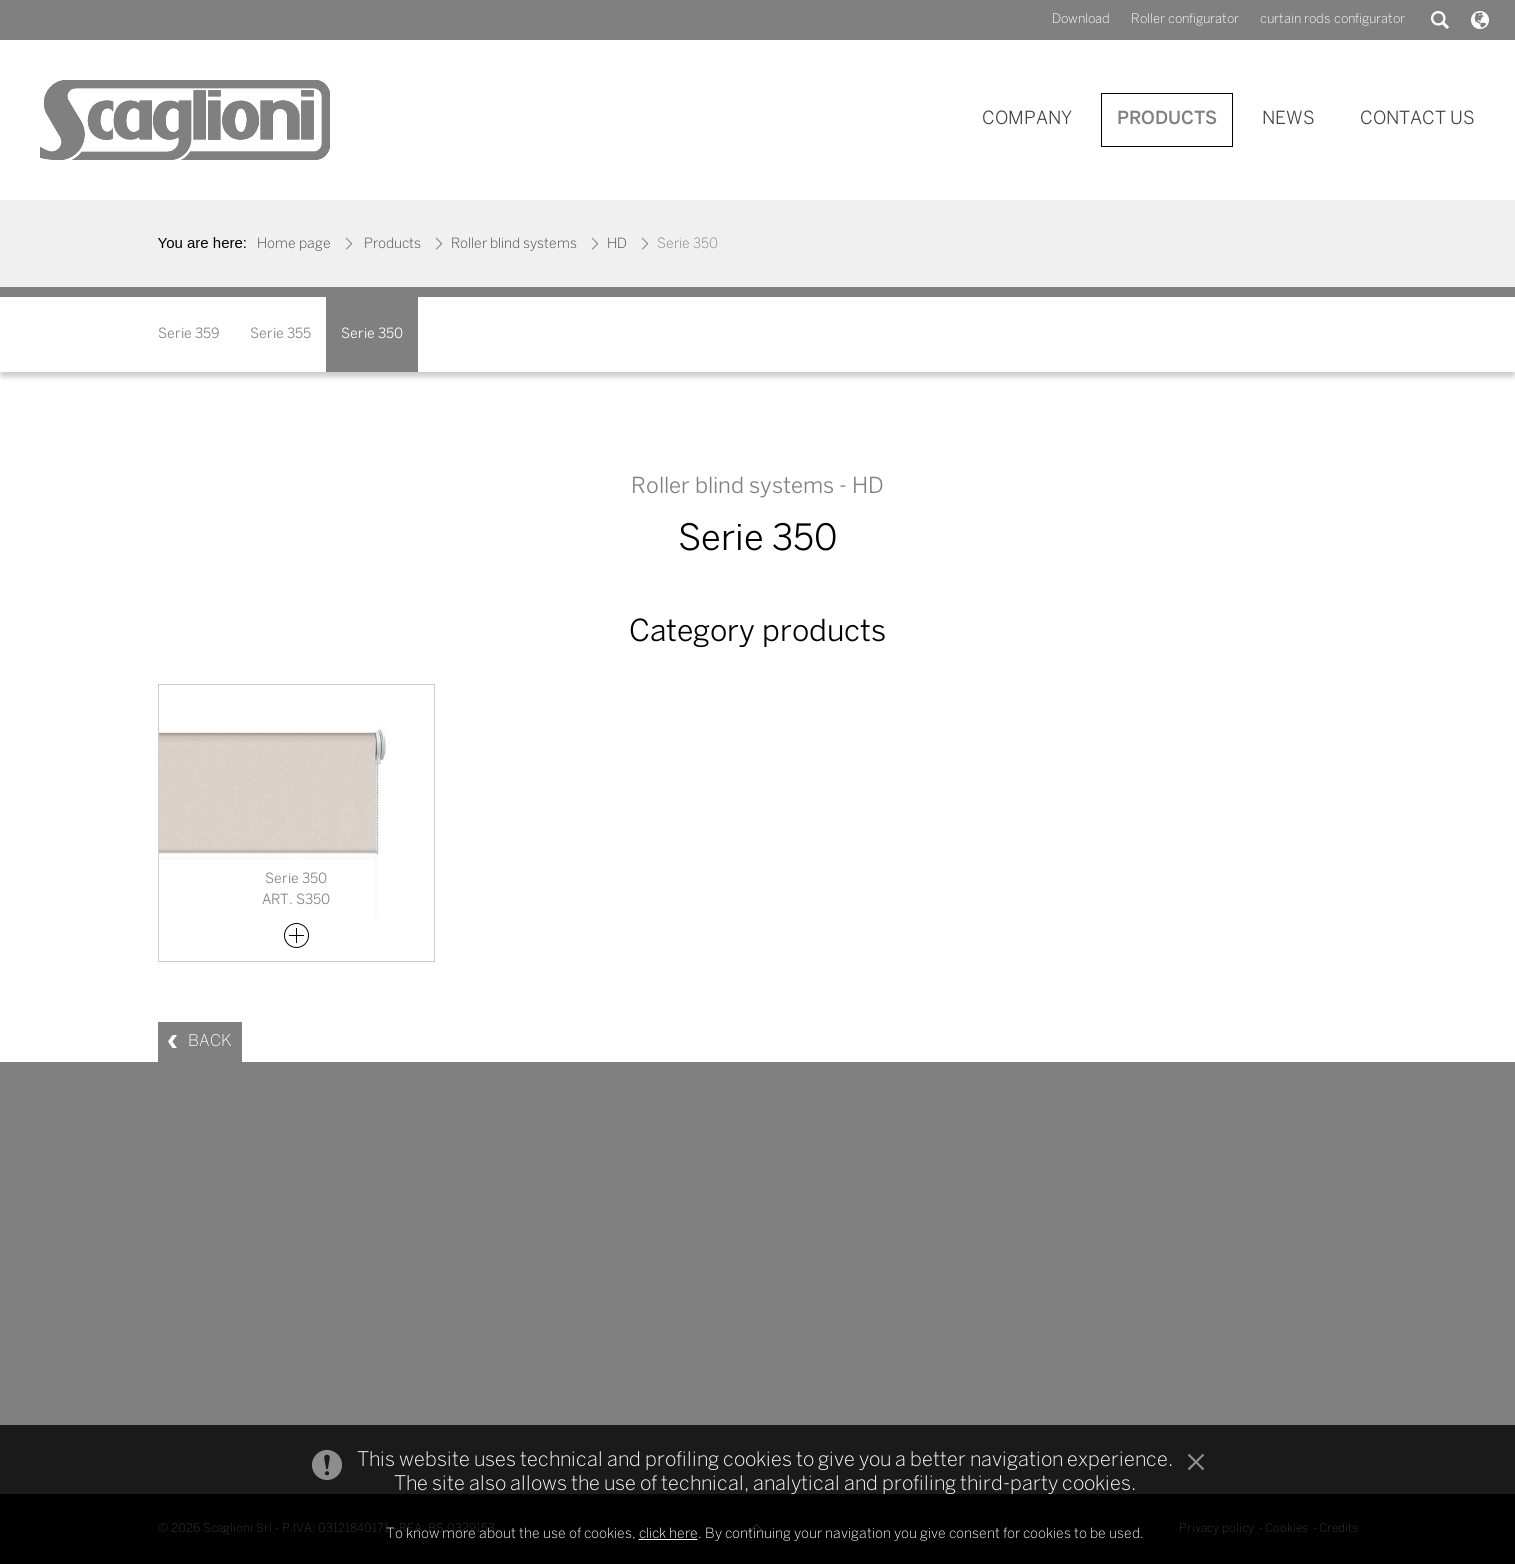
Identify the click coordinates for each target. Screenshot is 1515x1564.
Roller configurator (1185, 19)
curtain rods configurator (1332, 19)
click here (668, 1535)
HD (617, 244)
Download (1081, 19)
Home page (294, 244)
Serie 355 (280, 334)
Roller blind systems (514, 244)
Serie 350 (372, 334)
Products (392, 244)
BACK (210, 1041)
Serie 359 (189, 334)
